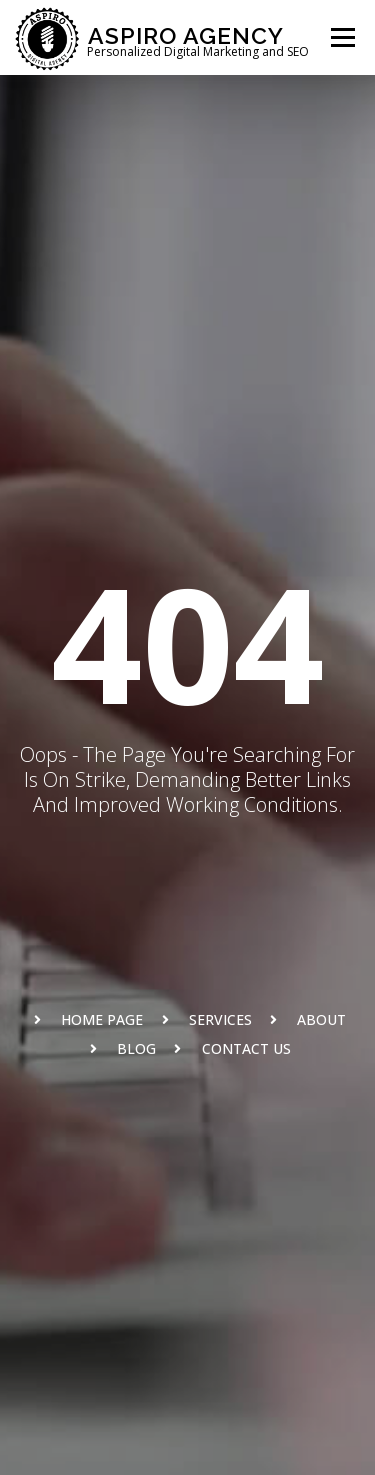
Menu (342, 37)
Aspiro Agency (186, 34)
